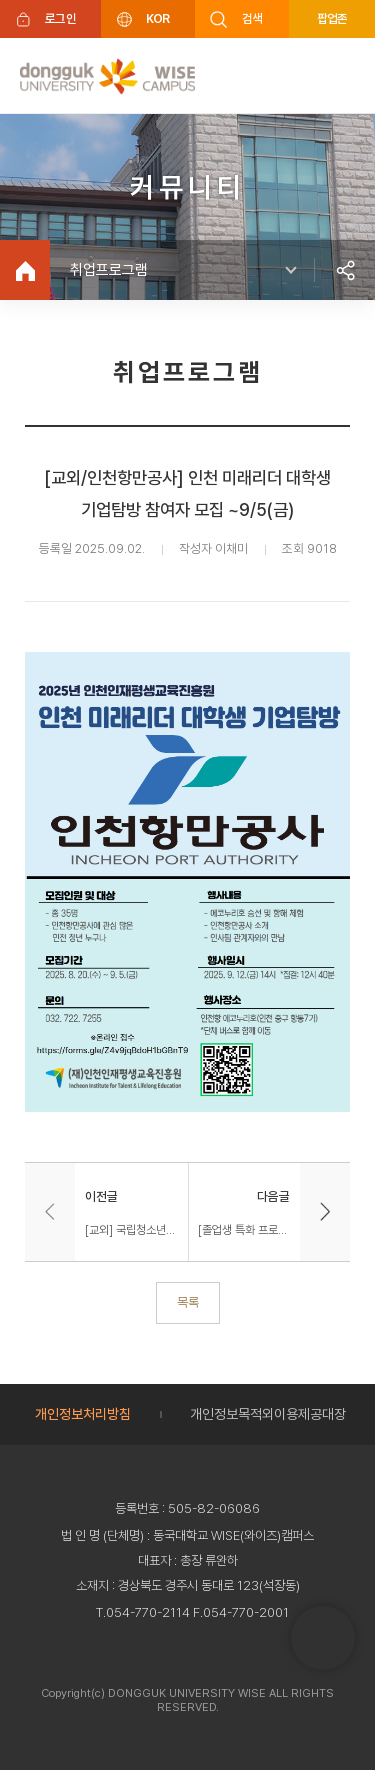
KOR (158, 18)
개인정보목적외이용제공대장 (268, 1414)
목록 (188, 1302)
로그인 (60, 18)
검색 (252, 18)
